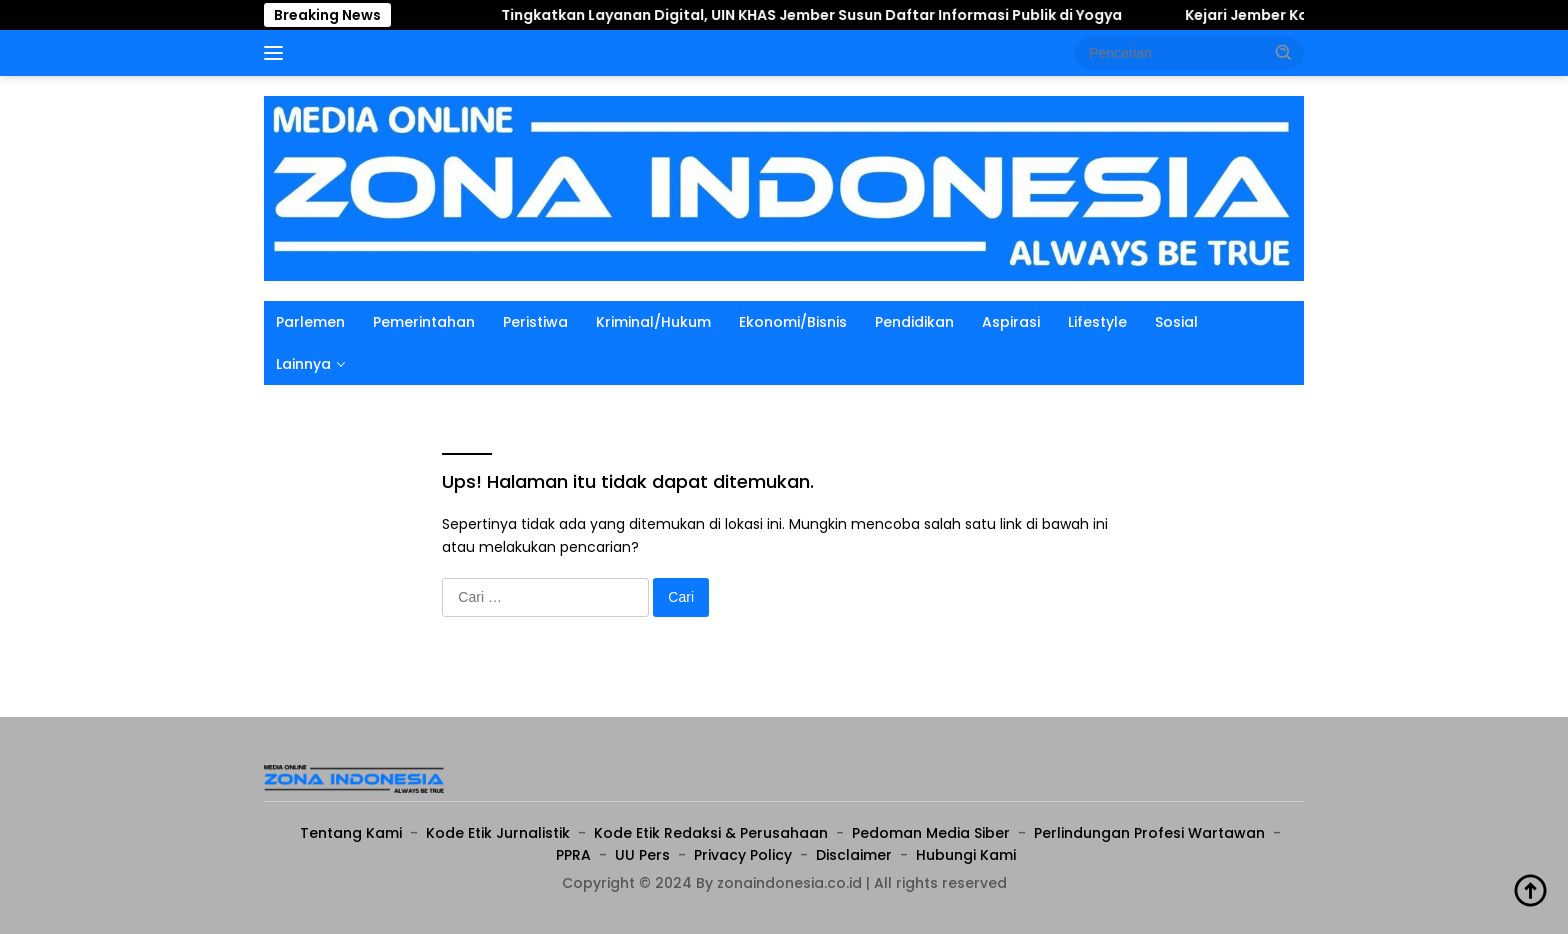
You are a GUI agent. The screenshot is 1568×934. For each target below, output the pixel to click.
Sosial (1176, 322)
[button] (1284, 52)
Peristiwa (535, 322)
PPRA (573, 855)
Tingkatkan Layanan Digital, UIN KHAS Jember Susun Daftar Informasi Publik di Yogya (826, 15)
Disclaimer (854, 855)
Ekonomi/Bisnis (793, 322)
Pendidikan (914, 322)
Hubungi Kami (966, 855)
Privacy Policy (743, 855)
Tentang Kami (351, 833)
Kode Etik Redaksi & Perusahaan (711, 833)
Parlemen (310, 322)
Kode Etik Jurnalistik (498, 833)
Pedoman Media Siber (931, 833)
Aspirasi (1011, 322)
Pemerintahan (424, 322)
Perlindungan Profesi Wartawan (1149, 833)
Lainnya (303, 364)
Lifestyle (1097, 322)
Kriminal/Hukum (653, 322)
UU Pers (642, 855)
